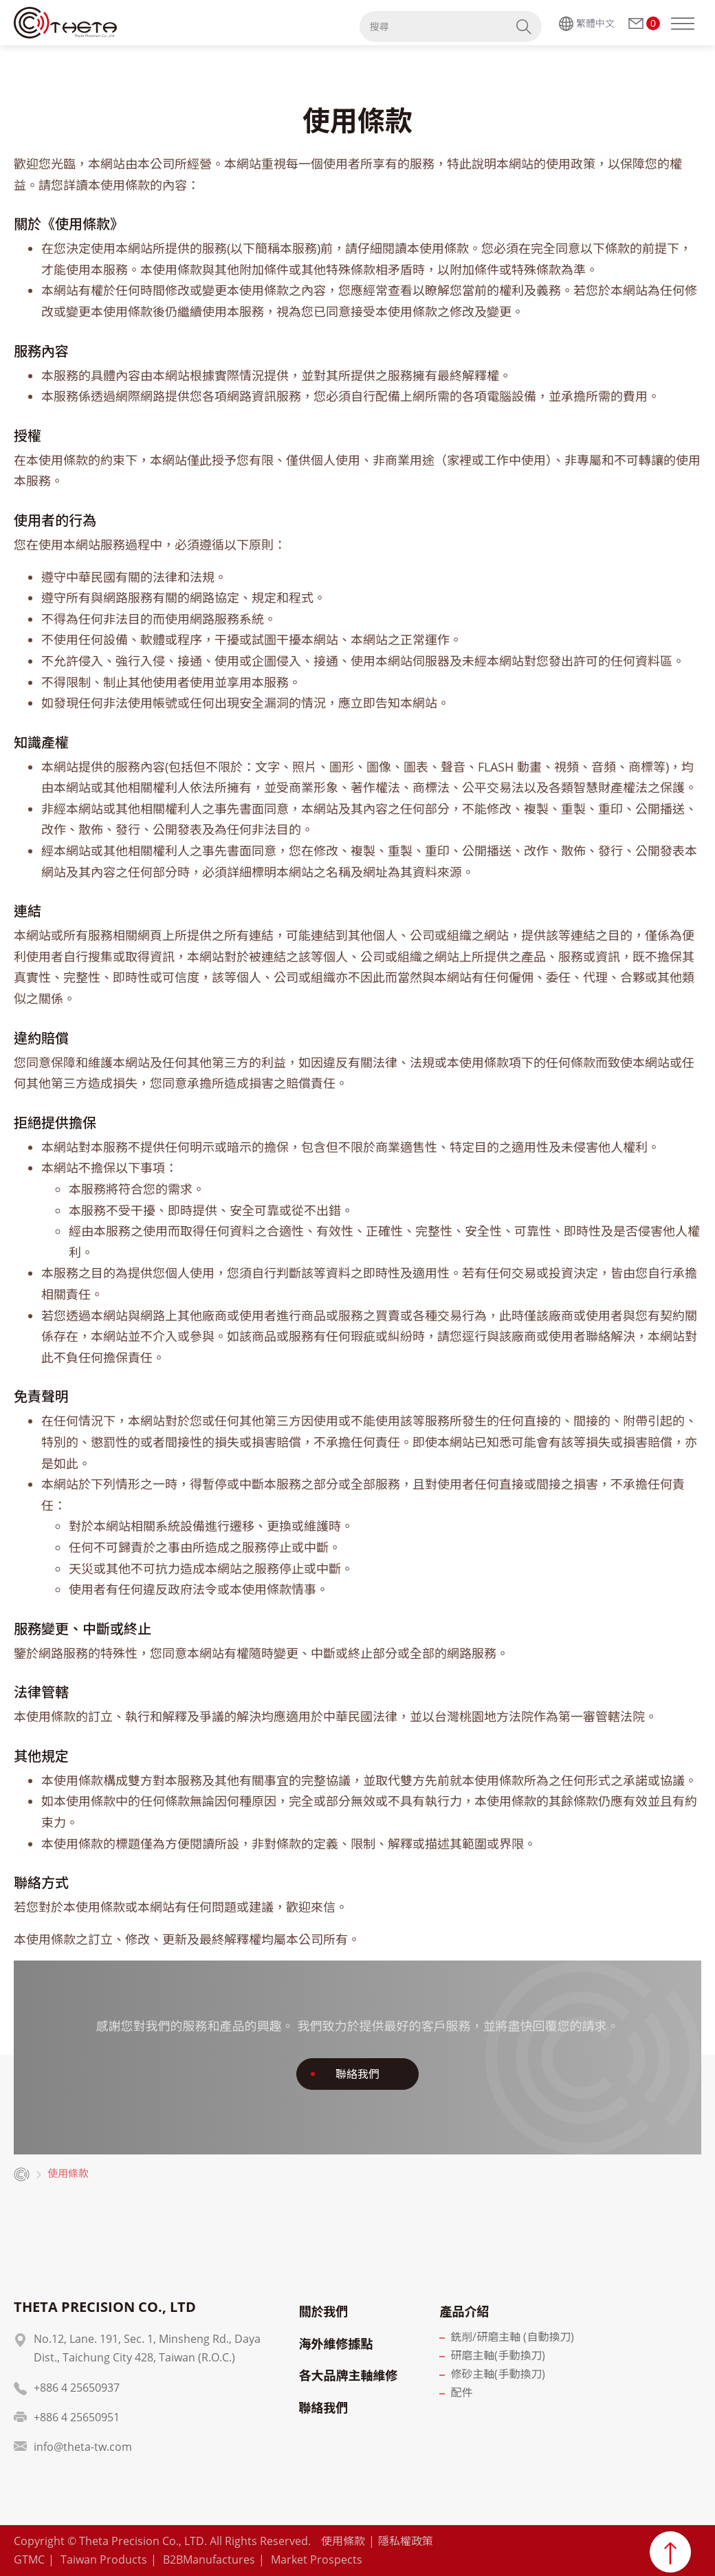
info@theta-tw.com (83, 2446)
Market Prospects (316, 2559)
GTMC (29, 2559)
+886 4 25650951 (77, 2417)
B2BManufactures (209, 2559)
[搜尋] (433, 26)
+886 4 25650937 (77, 2387)
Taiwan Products (103, 2559)
